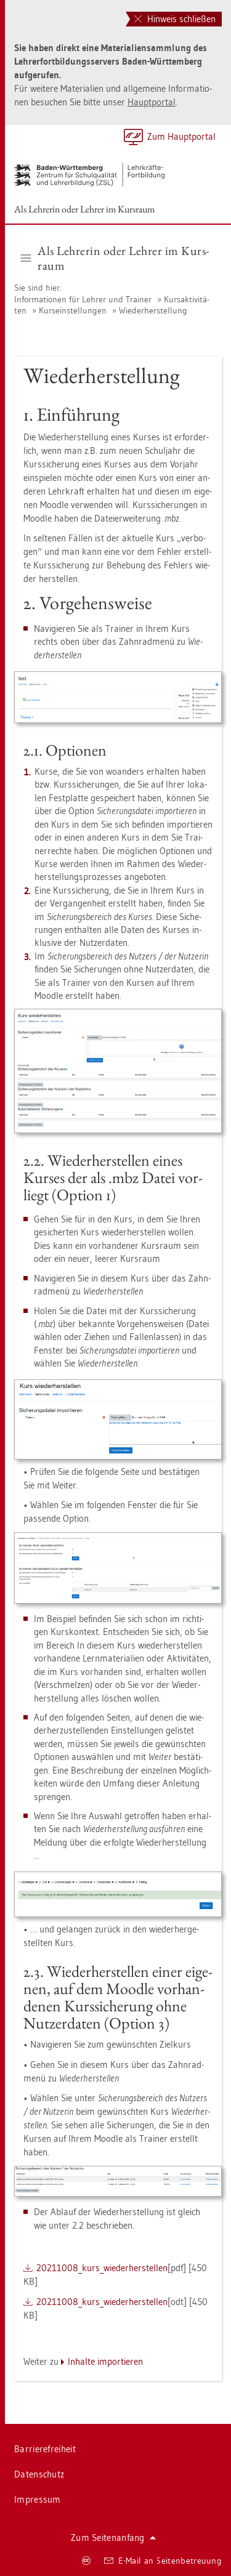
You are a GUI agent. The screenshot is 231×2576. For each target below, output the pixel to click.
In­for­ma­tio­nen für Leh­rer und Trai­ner (83, 299)
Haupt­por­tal (152, 102)
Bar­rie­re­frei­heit (45, 2449)
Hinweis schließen (175, 19)
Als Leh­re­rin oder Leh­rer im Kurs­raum (84, 209)
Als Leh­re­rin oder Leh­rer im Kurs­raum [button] (115, 258)
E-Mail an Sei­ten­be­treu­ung (163, 2560)
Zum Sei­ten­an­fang (113, 2537)
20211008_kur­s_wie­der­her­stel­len (102, 2268)
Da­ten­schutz (39, 2474)
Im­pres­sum (37, 2499)
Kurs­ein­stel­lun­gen (73, 310)
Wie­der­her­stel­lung (153, 310)
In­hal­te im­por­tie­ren (105, 2361)
